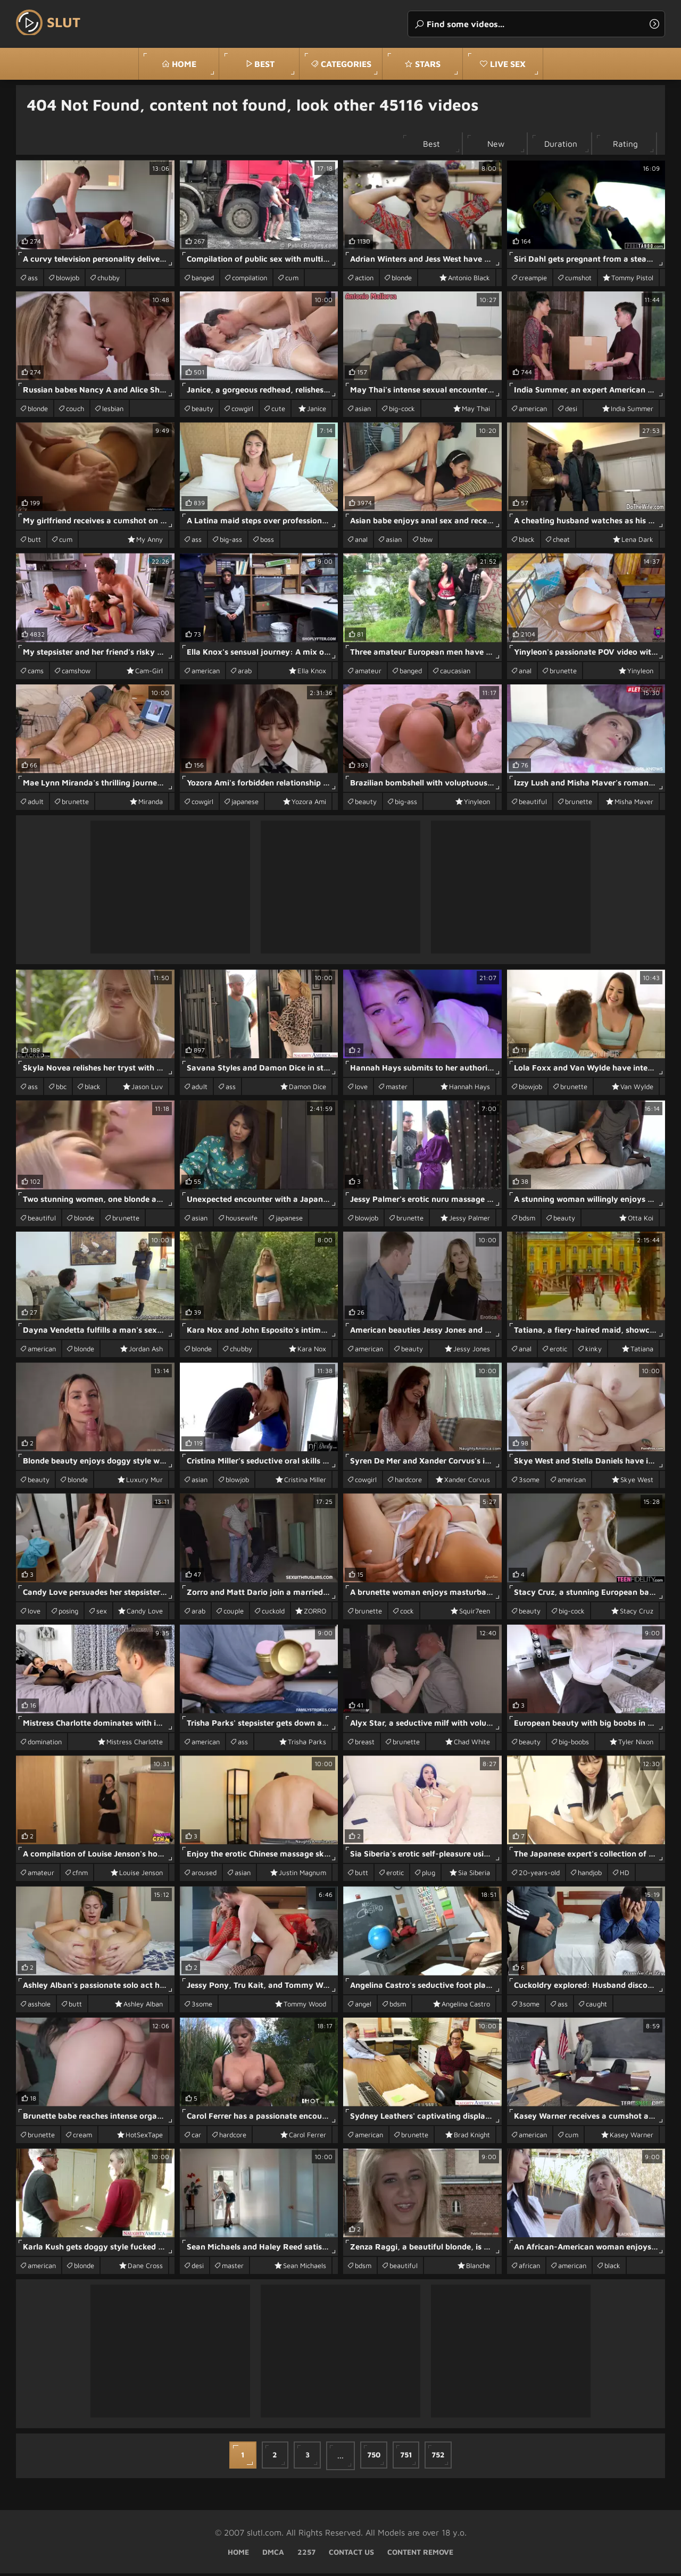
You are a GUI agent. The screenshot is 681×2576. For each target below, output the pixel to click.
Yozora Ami (309, 804)
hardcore (408, 1482)
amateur (368, 672)
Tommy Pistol (632, 279)
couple (233, 1613)
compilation (249, 279)
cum (291, 279)
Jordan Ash (146, 1351)
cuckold (273, 1613)
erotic (558, 1351)
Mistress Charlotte (134, 1744)
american (533, 411)
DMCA (273, 2554)
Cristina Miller (305, 1482)
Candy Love (145, 1613)
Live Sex (508, 64)
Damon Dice (307, 1089)
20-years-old (539, 1875)
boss (267, 542)
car (196, 2137)
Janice (316, 411)
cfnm (80, 1875)
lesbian (112, 411)
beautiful (533, 804)
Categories (346, 64)
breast (365, 1744)
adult (36, 804)
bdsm (527, 1220)
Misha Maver (633, 804)
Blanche (478, 2268)
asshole (39, 2006)
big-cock (402, 411)
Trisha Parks (307, 1744)
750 (374, 2458)
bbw (426, 542)
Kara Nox (311, 1351)
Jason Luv (147, 1089)
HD (624, 1875)
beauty (202, 411)
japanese (245, 804)
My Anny (149, 542)
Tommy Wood (305, 2006)
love (361, 1089)
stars (428, 64)
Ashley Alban (143, 2006)
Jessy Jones (471, 1351)
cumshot (578, 279)
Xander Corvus (467, 1482)
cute (278, 411)
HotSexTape (144, 2137)
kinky (593, 1351)
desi (571, 411)
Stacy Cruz (636, 1613)
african (529, 2268)
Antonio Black (469, 279)
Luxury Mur (144, 1482)
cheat (561, 542)
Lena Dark (637, 542)
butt (34, 542)
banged (203, 279)
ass (33, 279)
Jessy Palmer (469, 1220)
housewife (242, 1220)
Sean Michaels (304, 2268)
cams (36, 672)
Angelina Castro (466, 2006)
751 (409, 2458)
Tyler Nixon (635, 1744)
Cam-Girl (149, 672)
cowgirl (242, 411)
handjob (590, 1875)
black (527, 542)
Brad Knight (472, 2137)
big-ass (231, 542)
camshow (76, 672)
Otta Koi (640, 1220)
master (397, 1089)
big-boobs (574, 1744)
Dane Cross (145, 2268)
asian (363, 411)
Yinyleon (640, 672)
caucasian (455, 672)
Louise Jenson (141, 1875)
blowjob (67, 279)
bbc (61, 1089)
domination (45, 1744)
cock (407, 1613)
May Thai (476, 411)
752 (443, 2458)
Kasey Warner (631, 2137)
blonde (402, 279)
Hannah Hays (469, 1089)
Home (184, 64)
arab (245, 672)
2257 (306, 2554)
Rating (624, 144)
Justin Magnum (302, 1875)
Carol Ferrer (307, 2137)
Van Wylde (636, 1089)
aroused (204, 1875)
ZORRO (315, 1613)
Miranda (150, 804)
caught (596, 2006)
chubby (108, 279)
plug (428, 1875)
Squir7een (474, 1613)
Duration (556, 144)
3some (529, 1482)
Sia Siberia (474, 1875)
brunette (563, 672)
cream (82, 2137)
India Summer (632, 411)
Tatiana (641, 1351)
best (264, 64)
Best (419, 144)
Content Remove (420, 2554)
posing (68, 1613)
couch (75, 411)
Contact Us (351, 2554)
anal (361, 542)
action (364, 279)
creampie (533, 279)
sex (101, 1613)
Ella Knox (311, 672)
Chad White (472, 1744)
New (488, 144)
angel (363, 2006)
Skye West (636, 1482)
